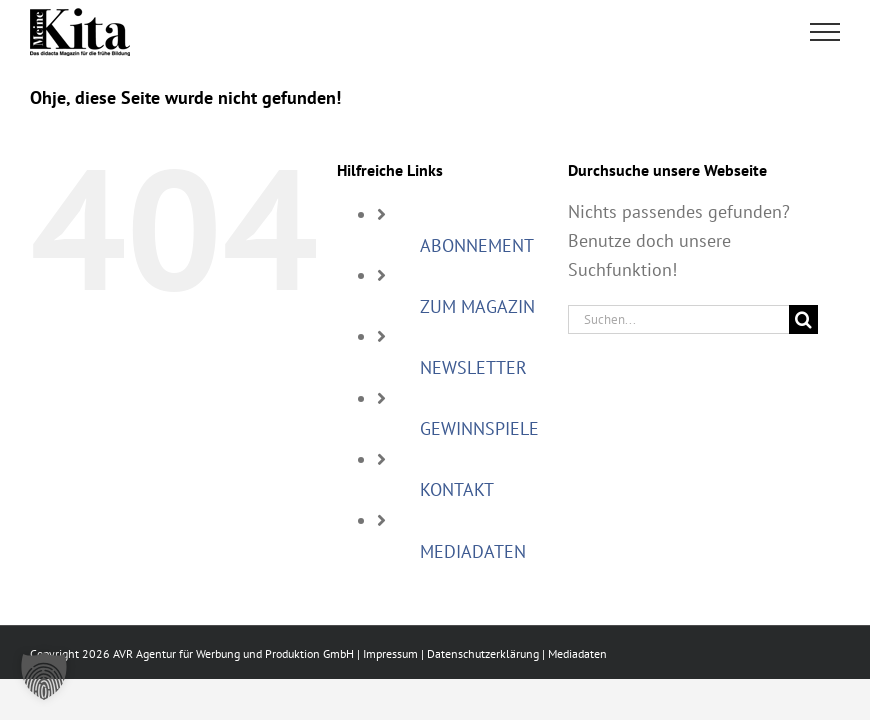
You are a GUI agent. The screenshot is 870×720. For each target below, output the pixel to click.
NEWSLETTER (473, 367)
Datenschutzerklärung (483, 653)
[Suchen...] (678, 319)
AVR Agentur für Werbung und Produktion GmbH (233, 653)
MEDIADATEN (473, 551)
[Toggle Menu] (825, 32)
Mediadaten (577, 653)
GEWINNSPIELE (479, 428)
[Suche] (803, 319)
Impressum (390, 653)
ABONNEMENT (477, 245)
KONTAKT (457, 489)
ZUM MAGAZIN (477, 306)
